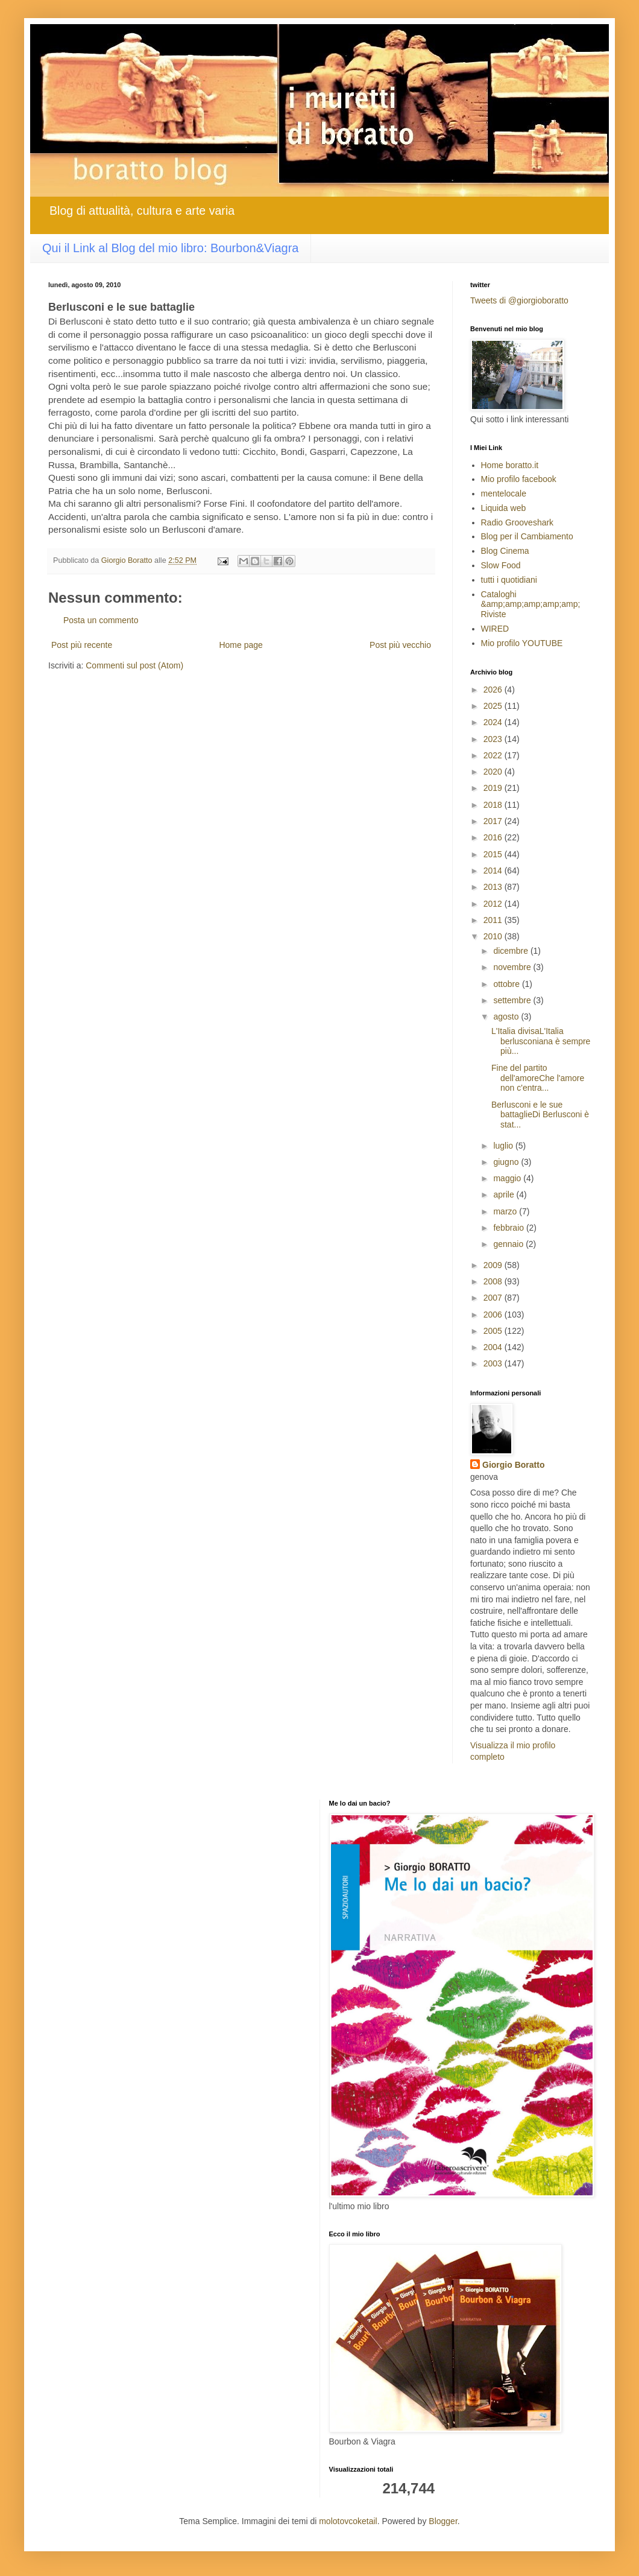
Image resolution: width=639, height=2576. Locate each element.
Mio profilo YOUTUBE (522, 643)
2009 (494, 1265)
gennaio (509, 1244)
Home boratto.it (510, 465)
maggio (508, 1178)
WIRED (495, 628)
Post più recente (81, 645)
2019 (494, 788)
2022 (494, 755)
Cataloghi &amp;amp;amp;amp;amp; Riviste (531, 604)
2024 (494, 722)
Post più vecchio (400, 645)
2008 (494, 1281)
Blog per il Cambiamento (527, 536)
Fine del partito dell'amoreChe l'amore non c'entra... (537, 1078)
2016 (494, 837)
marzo (506, 1211)
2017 (494, 821)
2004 (494, 1347)
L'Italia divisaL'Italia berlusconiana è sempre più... (540, 1041)
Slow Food (501, 565)
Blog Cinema (505, 551)
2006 (494, 1314)
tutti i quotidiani (509, 580)
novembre (513, 967)
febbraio (509, 1227)
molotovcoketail (348, 2521)
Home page (240, 645)
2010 (494, 936)
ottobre (507, 984)
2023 (494, 739)
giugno (507, 1162)
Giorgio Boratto (513, 1465)
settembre (513, 1000)
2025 (494, 706)
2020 (494, 771)
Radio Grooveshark (517, 522)
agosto (507, 1016)
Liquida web (503, 508)
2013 (494, 887)
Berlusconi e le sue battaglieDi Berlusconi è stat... (540, 1115)
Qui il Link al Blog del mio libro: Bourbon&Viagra (170, 248)
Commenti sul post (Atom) (134, 665)
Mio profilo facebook (518, 479)
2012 (494, 904)
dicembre (511, 951)
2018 (494, 805)
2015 (494, 854)
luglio (504, 1145)
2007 (494, 1297)
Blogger (443, 2521)
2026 (494, 689)
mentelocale (504, 493)
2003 (494, 1363)
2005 (494, 1331)
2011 (494, 920)
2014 (494, 870)
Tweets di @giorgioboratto (519, 300)
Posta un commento (101, 620)
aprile (504, 1194)
